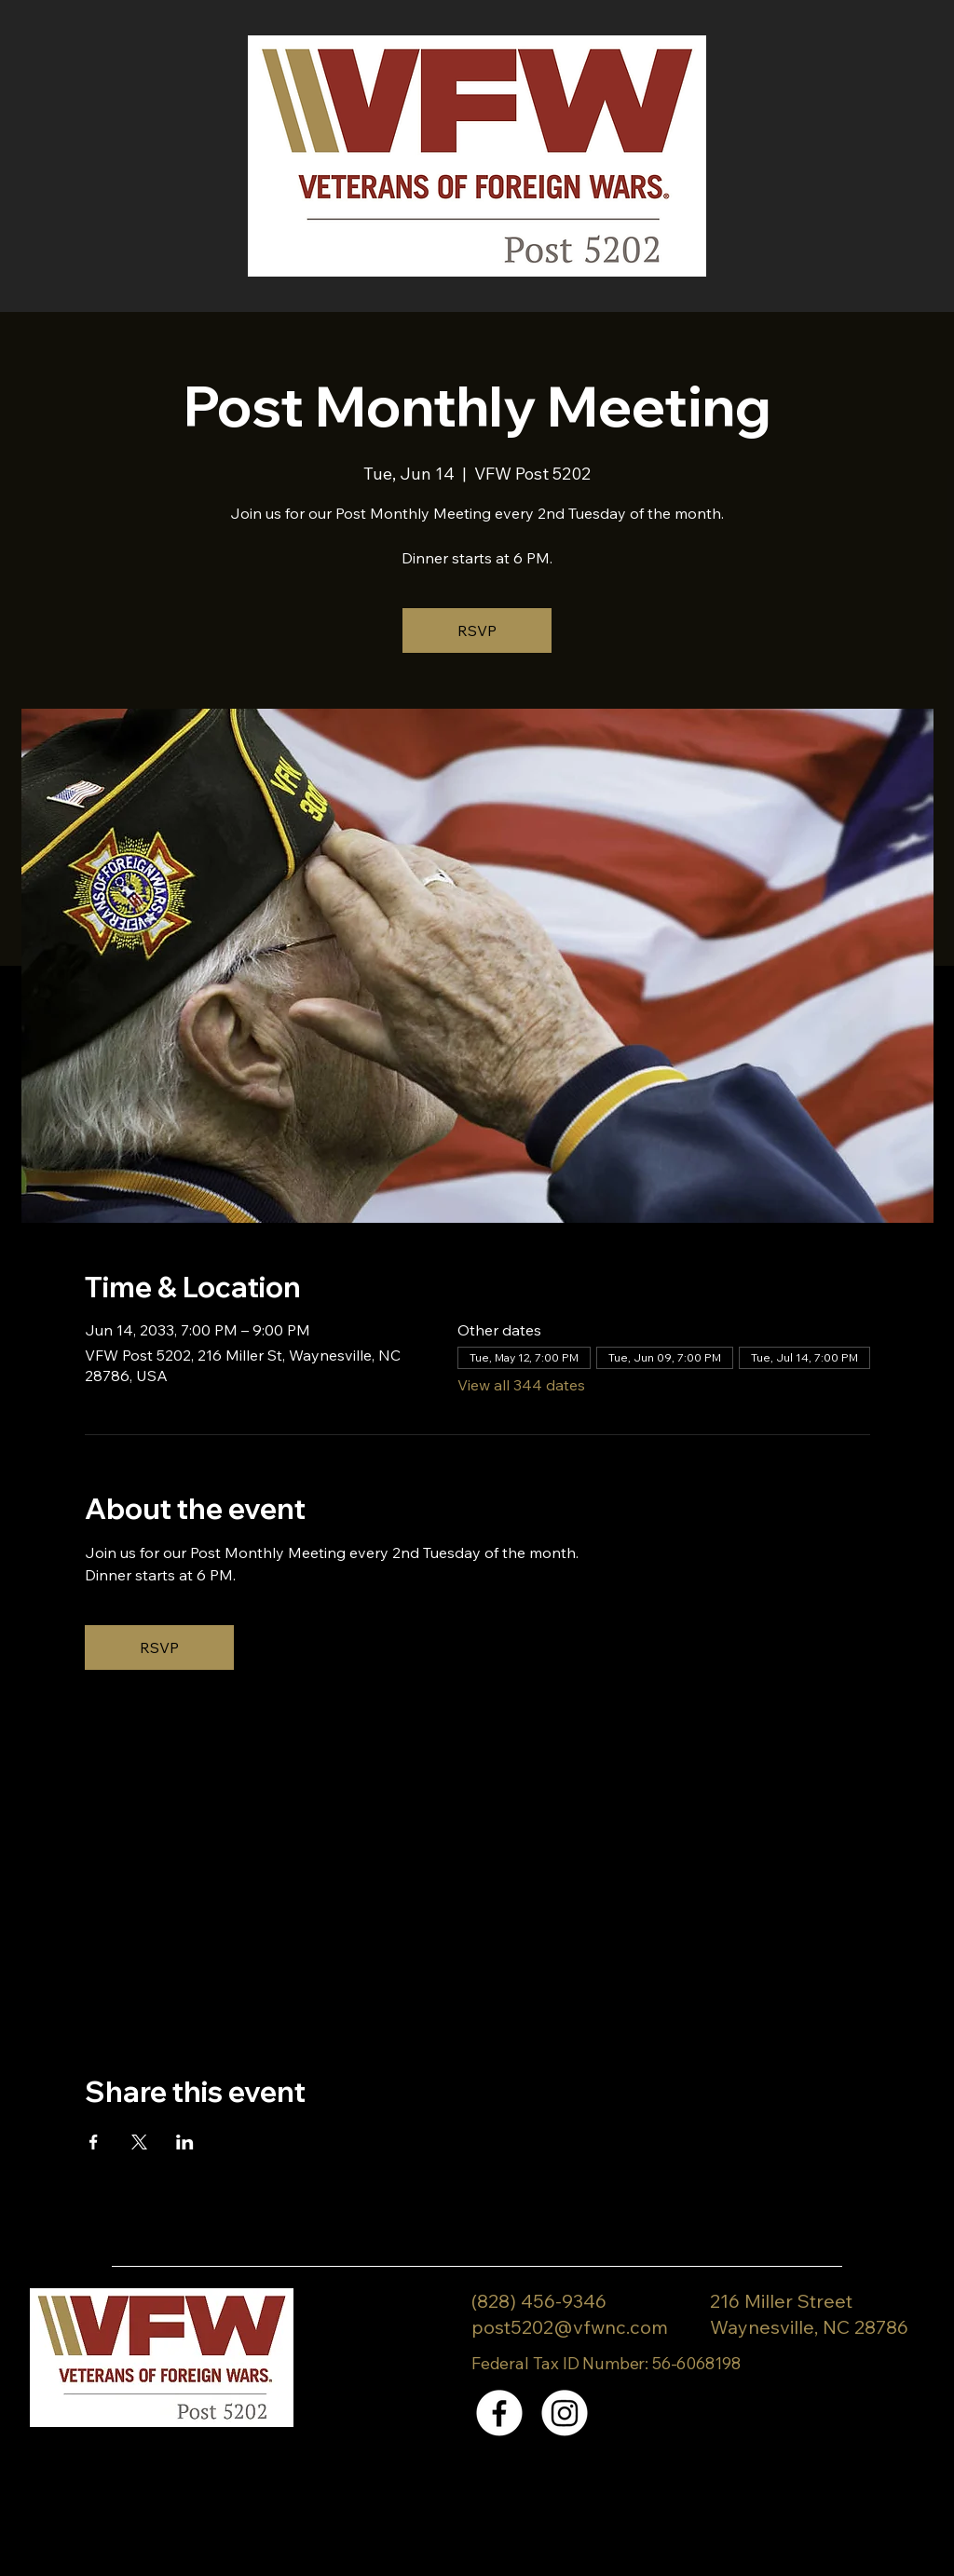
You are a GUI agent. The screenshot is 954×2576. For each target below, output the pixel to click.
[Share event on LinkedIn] (185, 2142)
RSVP (477, 630)
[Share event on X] (139, 2142)
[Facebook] (499, 2413)
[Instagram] (565, 2413)
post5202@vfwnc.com (569, 2327)
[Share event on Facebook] (93, 2142)
